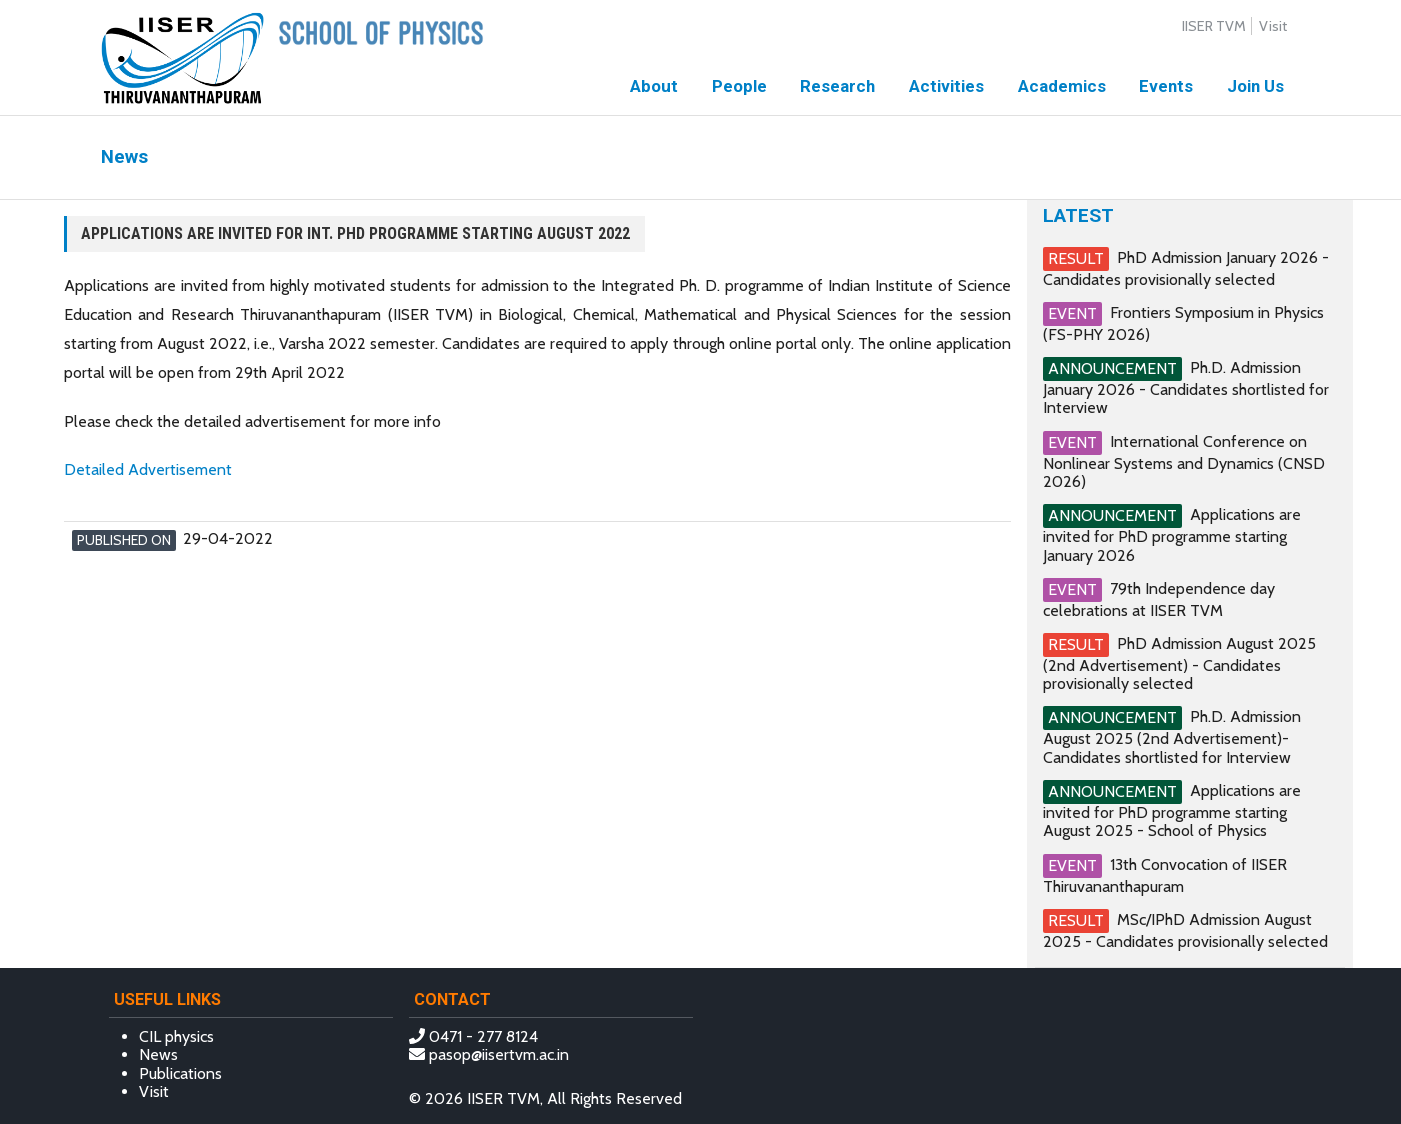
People (739, 86)
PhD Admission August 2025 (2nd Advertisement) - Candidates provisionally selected (1179, 663)
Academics (1062, 86)
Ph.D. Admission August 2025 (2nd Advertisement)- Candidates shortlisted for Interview (1172, 736)
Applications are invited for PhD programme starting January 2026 (1172, 534)
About (654, 86)
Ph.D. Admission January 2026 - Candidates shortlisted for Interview (1186, 387)
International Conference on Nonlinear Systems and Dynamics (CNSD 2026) (1184, 460)
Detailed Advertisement (148, 469)
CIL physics (176, 1036)
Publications (180, 1073)
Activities (946, 86)
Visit (1273, 26)
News (158, 1054)
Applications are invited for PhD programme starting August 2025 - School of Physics (1172, 810)
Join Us (1255, 86)
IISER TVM (1214, 26)
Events (1166, 86)
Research (837, 86)
